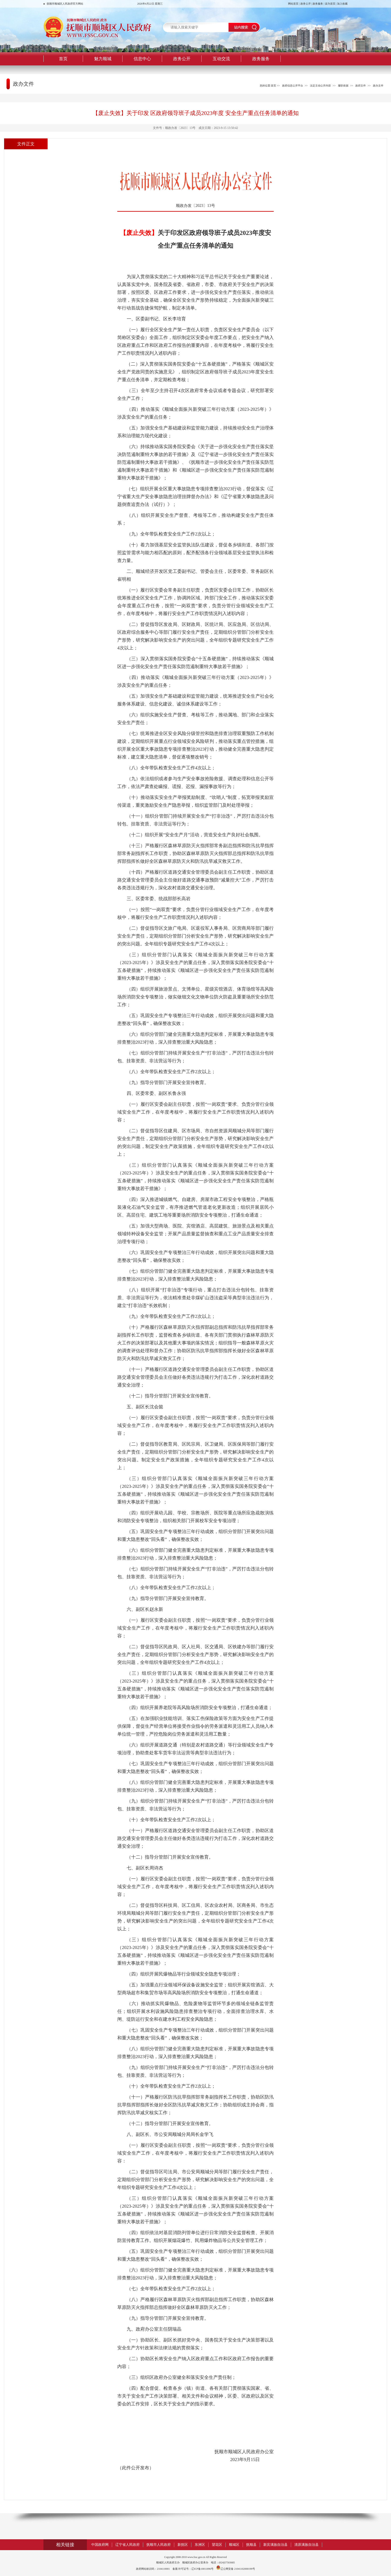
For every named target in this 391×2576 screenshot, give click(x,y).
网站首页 (293, 3)
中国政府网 (100, 2544)
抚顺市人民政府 (158, 2544)
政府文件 (360, 85)
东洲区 (200, 2544)
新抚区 (182, 2544)
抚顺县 (251, 2544)
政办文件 (378, 85)
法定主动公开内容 (320, 85)
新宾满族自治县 (275, 2544)
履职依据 (343, 85)
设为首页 (330, 3)
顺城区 (234, 2544)
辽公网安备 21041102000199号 (235, 2568)
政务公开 (305, 3)
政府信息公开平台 (292, 85)
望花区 (217, 2544)
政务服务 (318, 3)
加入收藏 (342, 3)
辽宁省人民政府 (127, 2544)
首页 (273, 85)
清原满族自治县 (306, 2544)
